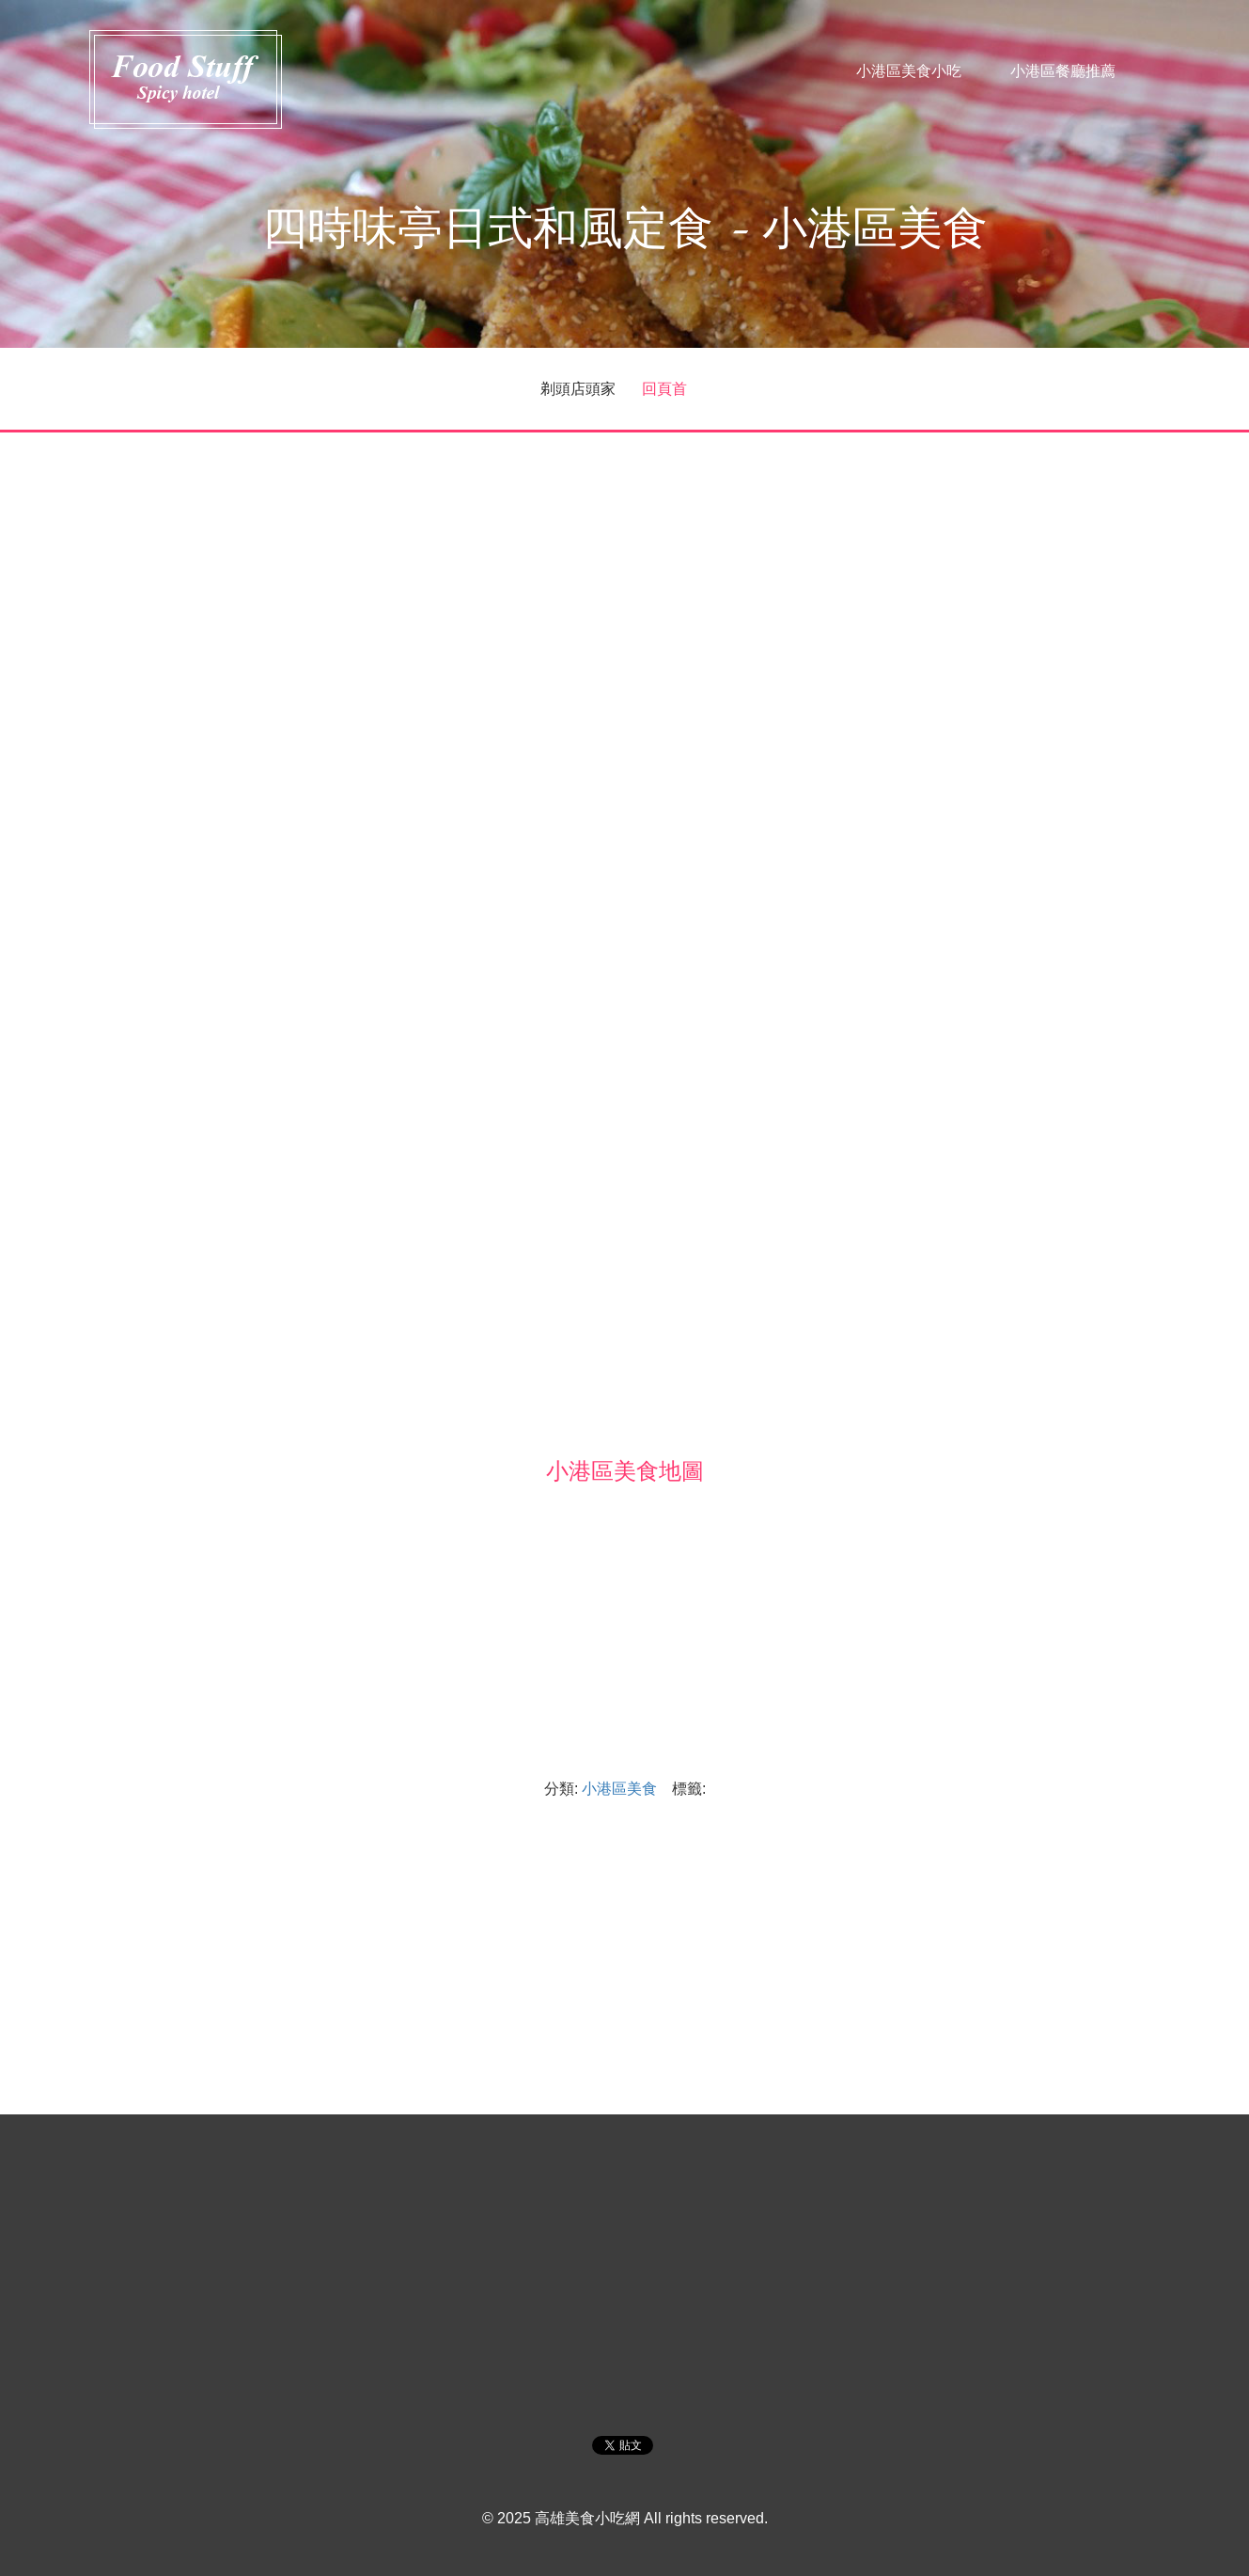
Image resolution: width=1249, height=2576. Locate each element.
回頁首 (664, 388)
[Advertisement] (625, 585)
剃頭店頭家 (578, 388)
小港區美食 (619, 1788)
